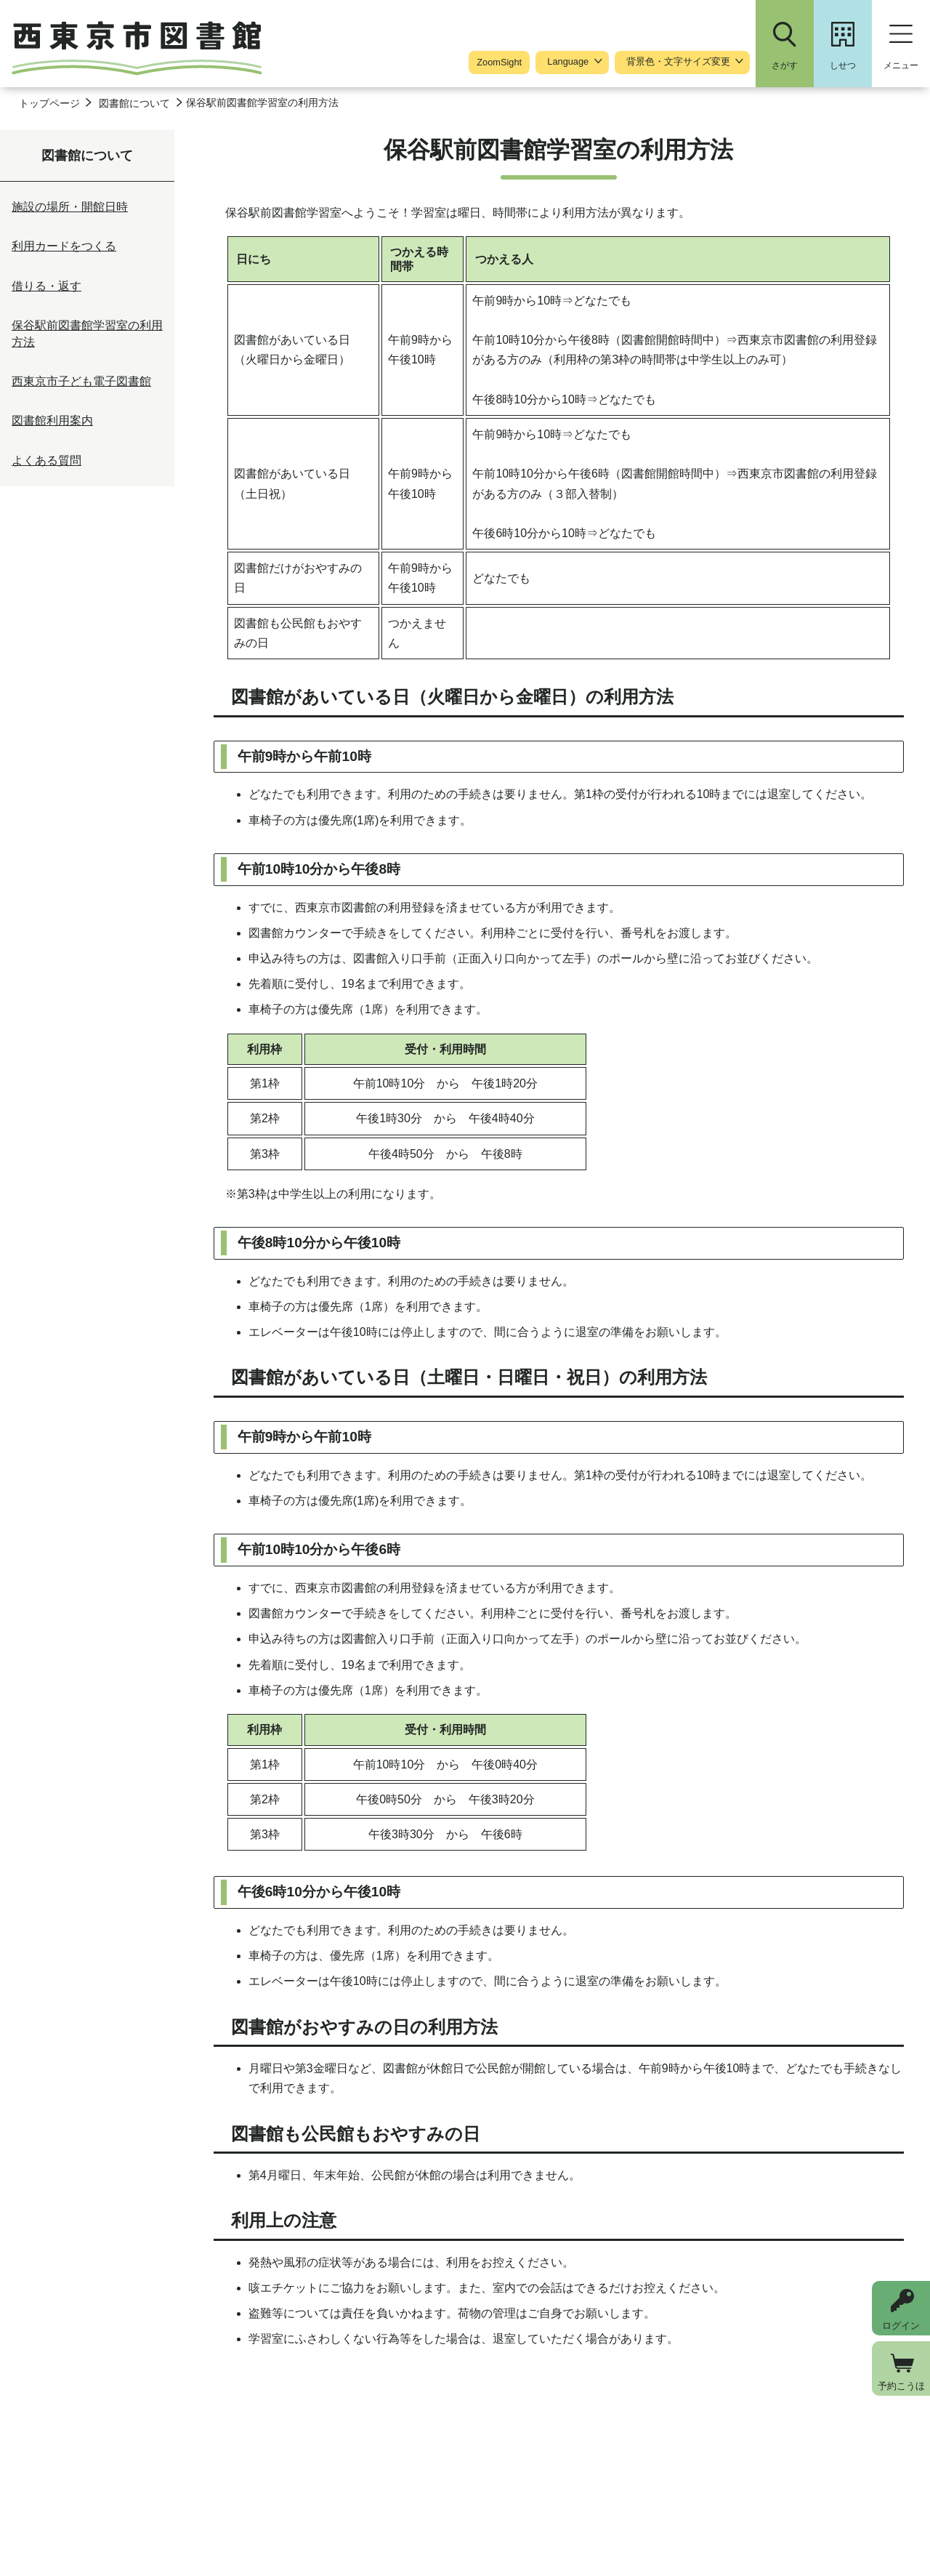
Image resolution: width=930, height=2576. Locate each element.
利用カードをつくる (64, 246)
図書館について (134, 103)
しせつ (843, 65)
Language (568, 62)
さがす (785, 65)
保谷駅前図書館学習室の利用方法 (87, 333)
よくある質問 (46, 460)
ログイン (901, 2325)
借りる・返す (46, 286)
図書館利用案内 (52, 420)
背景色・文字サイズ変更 (678, 62)
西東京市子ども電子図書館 (81, 381)
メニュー (901, 65)
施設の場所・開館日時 (70, 207)
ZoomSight (499, 62)
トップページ (49, 103)
